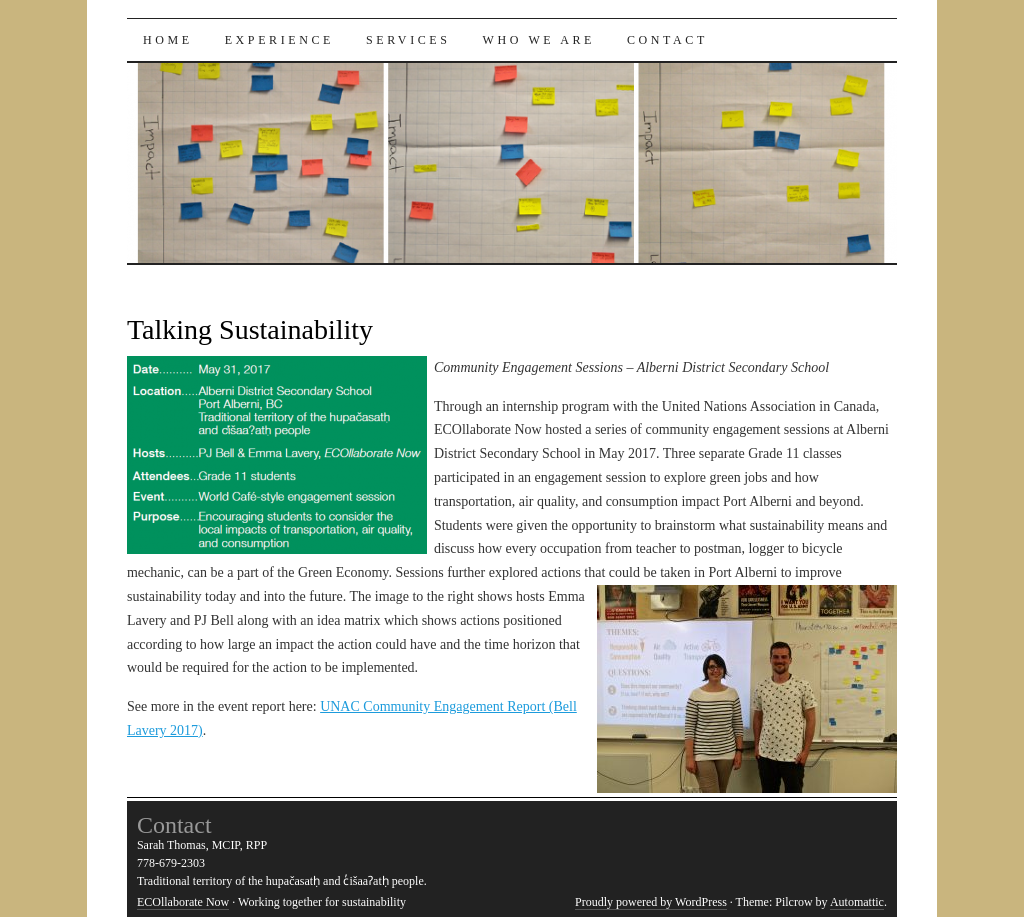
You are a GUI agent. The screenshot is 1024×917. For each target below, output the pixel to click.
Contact (667, 40)
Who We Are (539, 40)
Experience (279, 40)
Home (168, 40)
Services (408, 40)
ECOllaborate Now (183, 902)
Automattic (857, 902)
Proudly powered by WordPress (651, 902)
